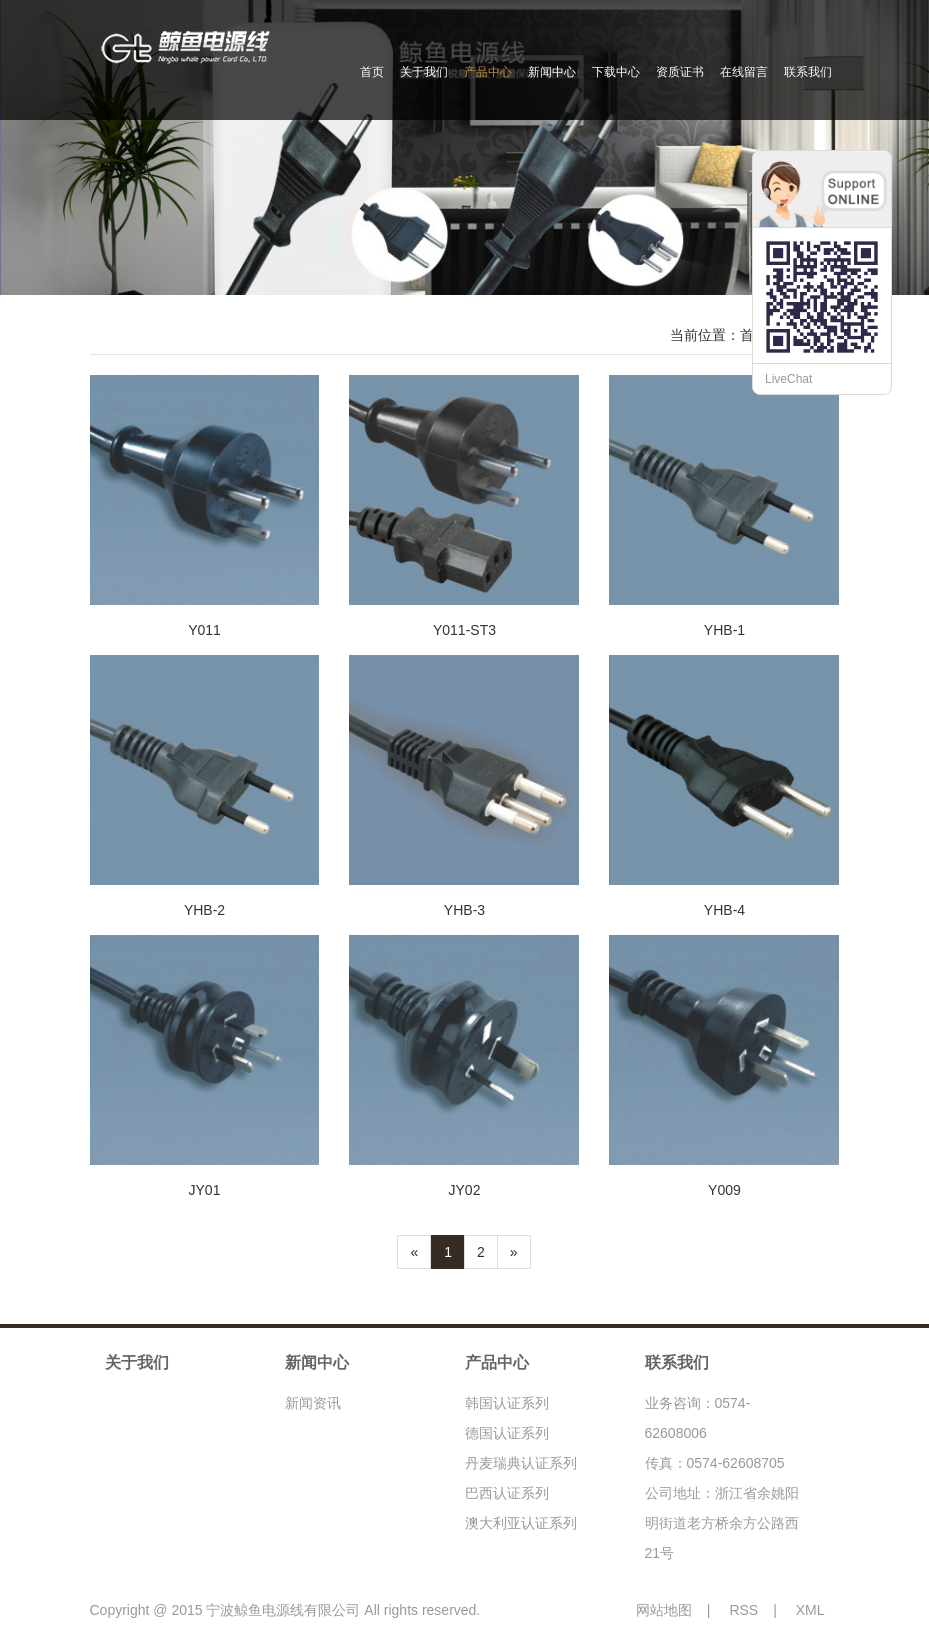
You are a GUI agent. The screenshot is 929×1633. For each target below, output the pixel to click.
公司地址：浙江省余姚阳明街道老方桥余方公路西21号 (722, 1523)
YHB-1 (724, 630)
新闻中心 (552, 72)
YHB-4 (724, 910)
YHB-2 (204, 910)
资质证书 (680, 72)
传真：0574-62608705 (715, 1463)
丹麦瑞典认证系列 (521, 1463)
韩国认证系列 (507, 1403)
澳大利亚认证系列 (521, 1523)
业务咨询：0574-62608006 (698, 1418)
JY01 (205, 1190)
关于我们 (424, 72)
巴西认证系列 (507, 1493)
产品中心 (488, 72)
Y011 (204, 630)
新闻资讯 (313, 1403)
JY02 (465, 1190)
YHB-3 (464, 910)
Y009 (724, 1190)
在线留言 (744, 72)
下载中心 (616, 72)
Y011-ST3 (464, 630)
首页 (372, 72)
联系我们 (808, 72)
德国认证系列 (507, 1433)
